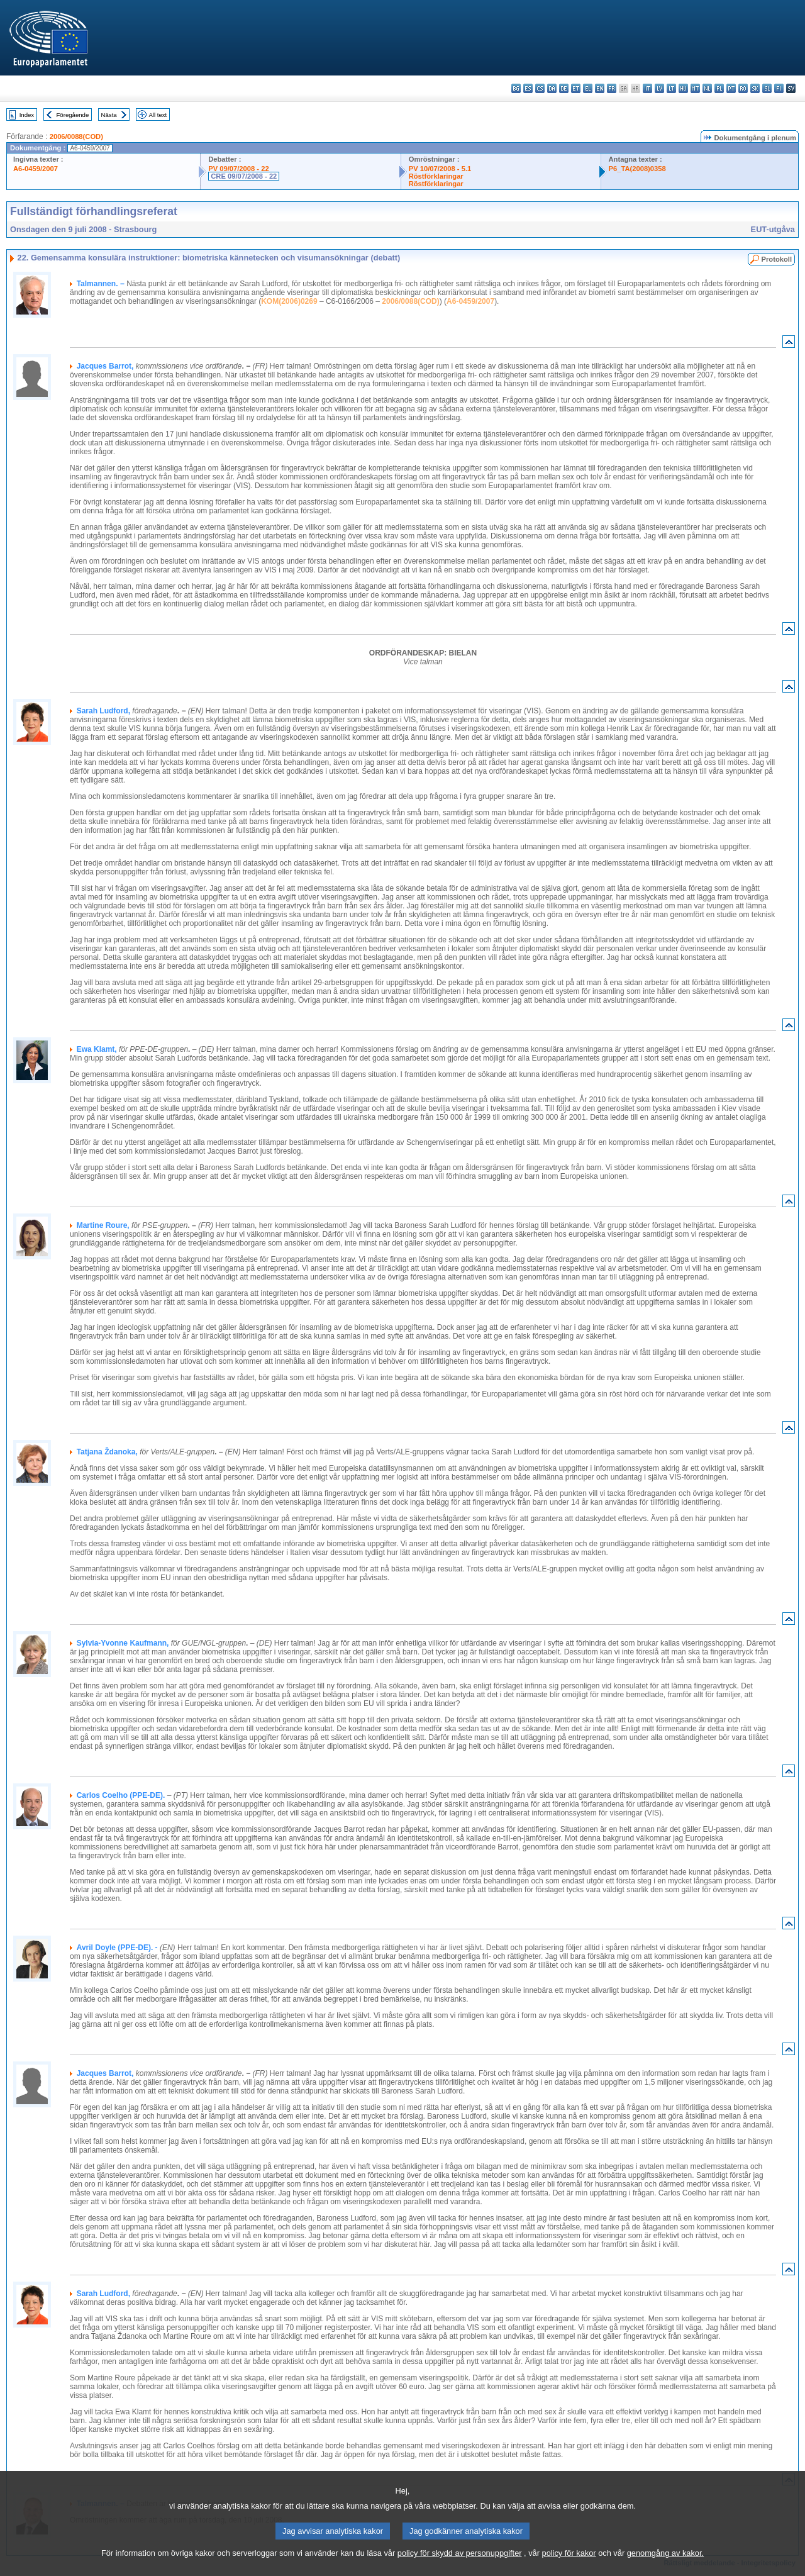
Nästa (109, 114)
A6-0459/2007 (35, 168)
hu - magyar (683, 88)
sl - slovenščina (767, 88)
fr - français (611, 88)
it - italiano (647, 88)
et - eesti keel (575, 88)
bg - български (516, 88)
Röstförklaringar (436, 176)
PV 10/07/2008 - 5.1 (440, 168)
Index (26, 114)
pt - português (731, 88)
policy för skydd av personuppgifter (459, 2557)
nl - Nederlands (707, 88)
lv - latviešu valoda (659, 88)
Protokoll (777, 259)
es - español (528, 88)
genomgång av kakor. (665, 2557)
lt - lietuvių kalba (671, 88)
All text (157, 114)
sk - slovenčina (755, 88)
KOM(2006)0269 (289, 301)
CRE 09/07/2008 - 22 (244, 176)
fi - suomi (779, 88)
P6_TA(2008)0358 (637, 168)
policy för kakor (569, 2557)
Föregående (73, 114)
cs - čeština (540, 88)
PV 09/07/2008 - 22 (238, 168)
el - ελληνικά (587, 88)
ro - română (743, 88)
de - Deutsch (564, 88)
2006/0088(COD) (76, 136)
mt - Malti (695, 88)
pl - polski (719, 88)
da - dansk (552, 88)
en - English (599, 88)
